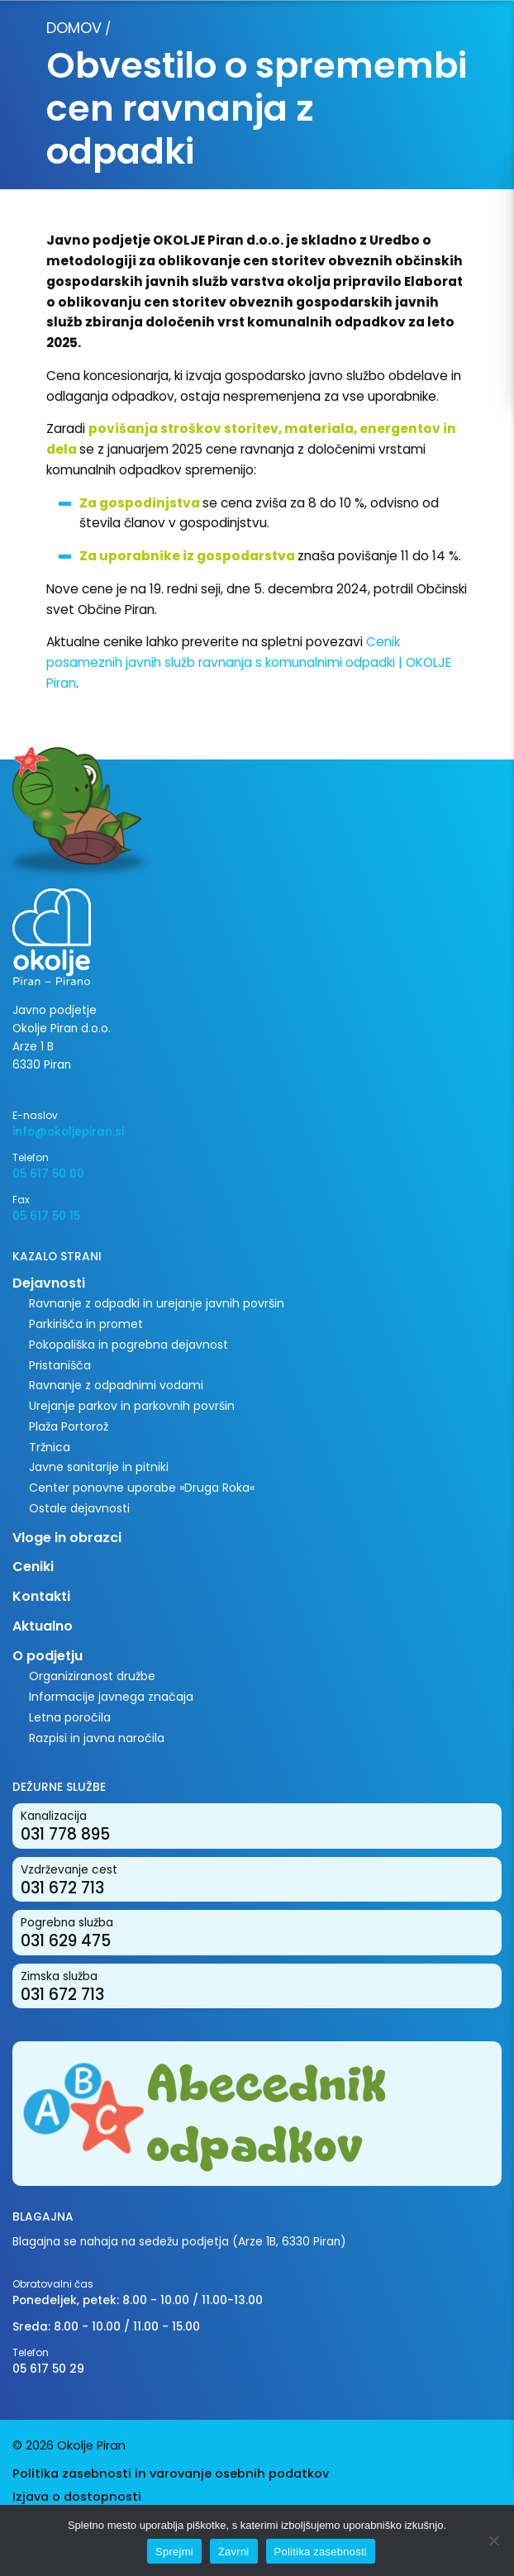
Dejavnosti (48, 1283)
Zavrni (234, 2551)
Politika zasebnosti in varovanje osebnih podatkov (170, 2473)
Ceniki (33, 1566)
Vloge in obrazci (66, 1537)
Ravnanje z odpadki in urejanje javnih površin (156, 1303)
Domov (74, 27)
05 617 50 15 (46, 1216)
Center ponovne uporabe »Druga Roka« (142, 1487)
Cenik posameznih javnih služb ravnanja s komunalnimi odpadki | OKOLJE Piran (248, 662)
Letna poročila (70, 1717)
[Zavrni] (493, 2540)
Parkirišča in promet (86, 1324)
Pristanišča (60, 1365)
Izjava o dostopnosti (76, 2496)
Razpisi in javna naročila (96, 1738)
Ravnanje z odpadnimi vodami (116, 1385)
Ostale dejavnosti (79, 1508)
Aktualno (42, 1626)
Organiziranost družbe (92, 1676)
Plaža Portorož (68, 1426)
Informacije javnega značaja (111, 1696)
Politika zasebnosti (320, 2551)
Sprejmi (174, 2551)
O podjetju (47, 1655)
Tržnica (49, 1447)
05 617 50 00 (48, 1174)
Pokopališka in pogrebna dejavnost (128, 1344)
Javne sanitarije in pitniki (99, 1467)
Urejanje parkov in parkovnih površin (132, 1406)
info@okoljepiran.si (68, 1132)
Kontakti (41, 1596)
